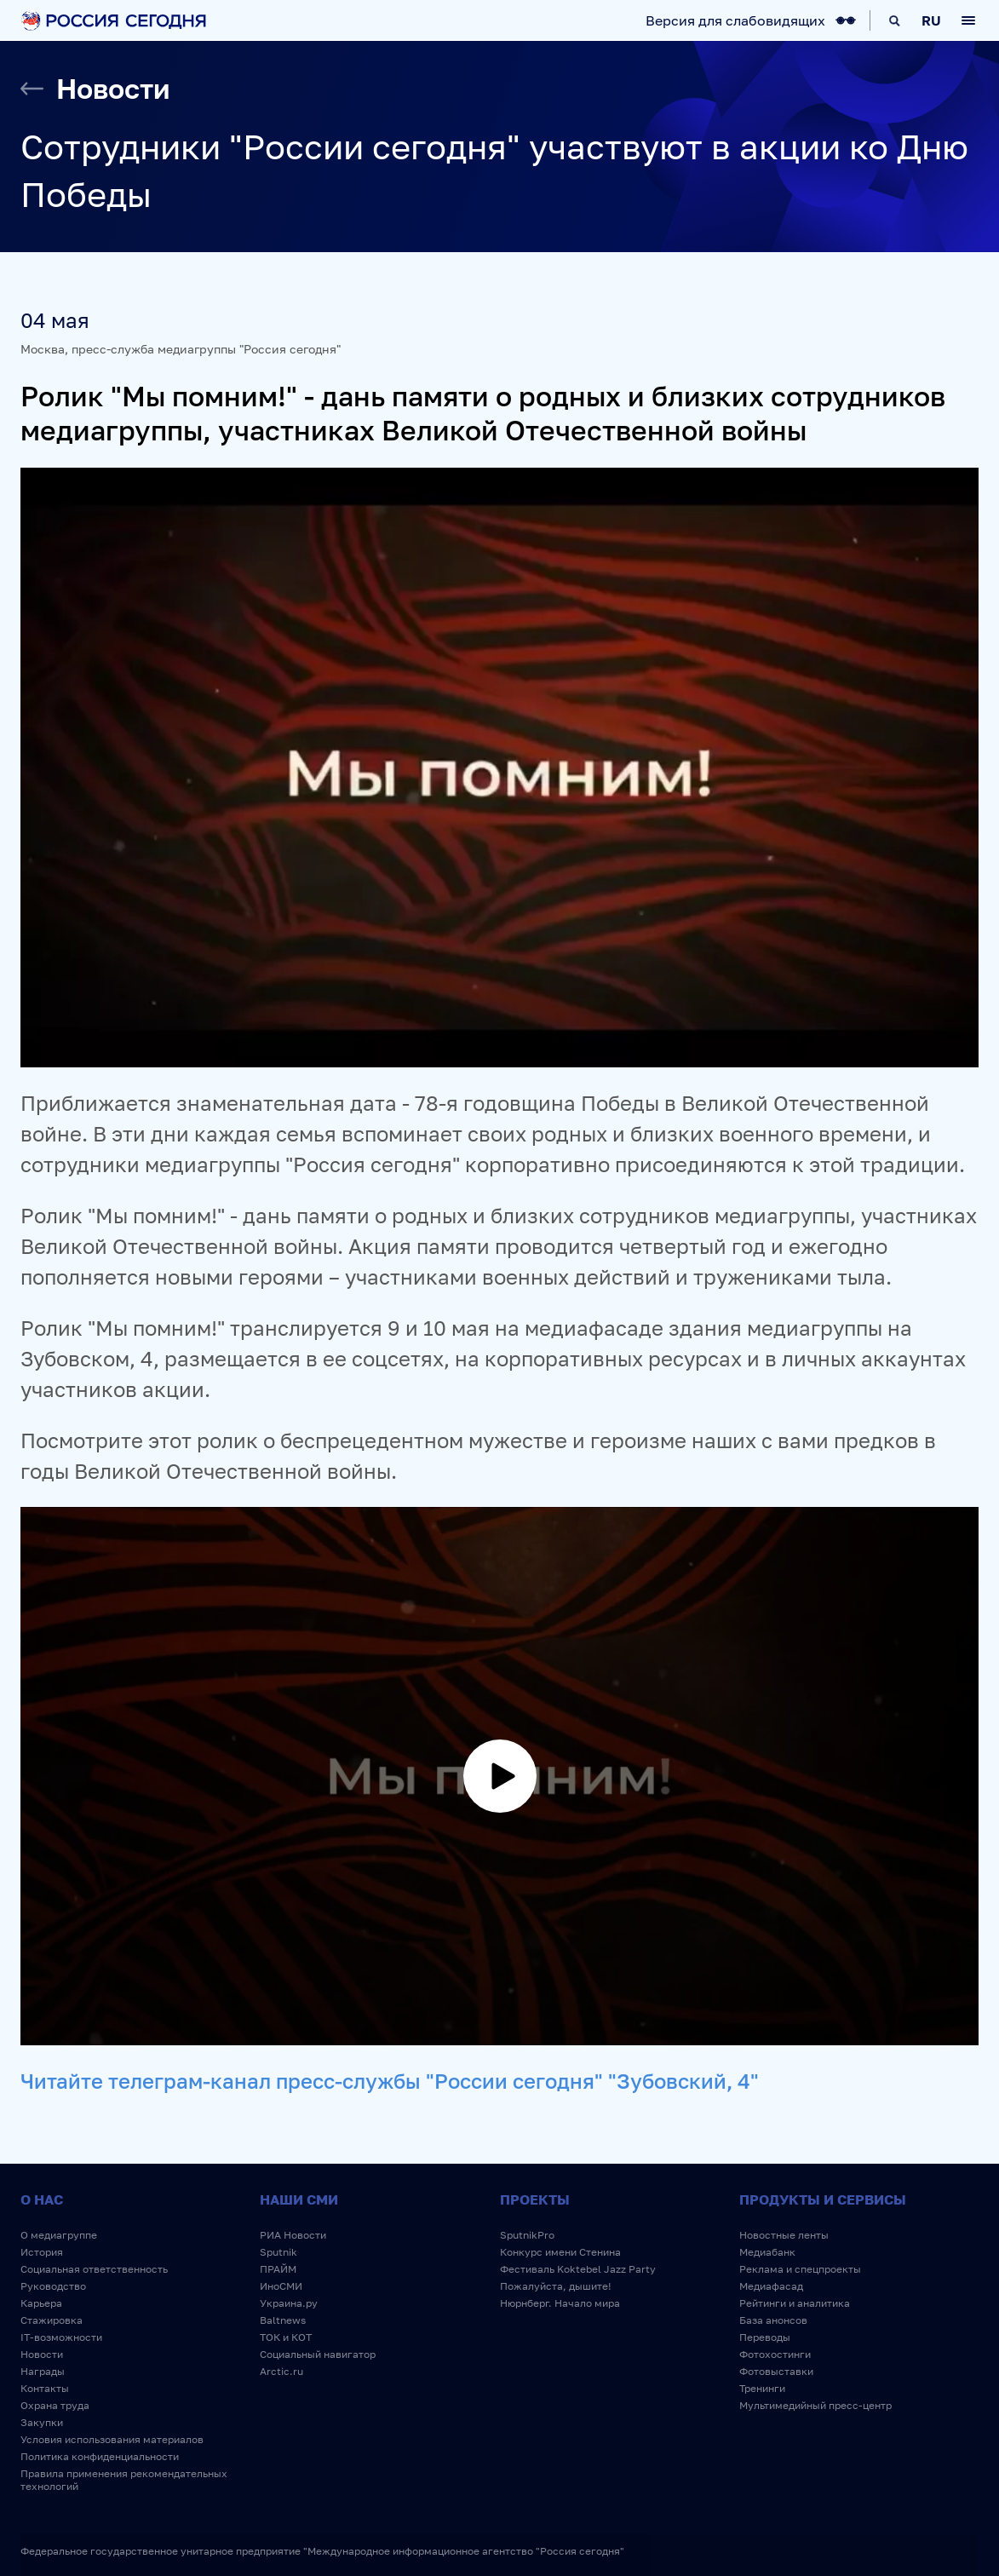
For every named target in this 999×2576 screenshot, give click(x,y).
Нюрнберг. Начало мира (560, 2303)
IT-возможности (61, 2337)
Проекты (535, 2199)
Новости (41, 2354)
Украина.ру (289, 2303)
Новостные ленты (784, 2234)
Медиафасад (771, 2286)
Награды (42, 2371)
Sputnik (278, 2251)
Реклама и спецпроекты (800, 2269)
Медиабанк (767, 2251)
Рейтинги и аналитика (794, 2303)
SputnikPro (527, 2234)
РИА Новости (293, 2234)
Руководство (53, 2286)
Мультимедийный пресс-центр (815, 2405)
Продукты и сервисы (822, 2199)
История (41, 2251)
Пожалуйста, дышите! (555, 2286)
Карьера (41, 2303)
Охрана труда (54, 2405)
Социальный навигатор (318, 2354)
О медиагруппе (58, 2234)
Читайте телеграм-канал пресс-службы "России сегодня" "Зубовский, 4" (389, 2080)
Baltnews (283, 2320)
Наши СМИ (299, 2199)
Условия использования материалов (112, 2439)
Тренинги (762, 2388)
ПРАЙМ (278, 2269)
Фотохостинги (775, 2354)
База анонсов (773, 2320)
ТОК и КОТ (286, 2337)
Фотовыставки (776, 2371)
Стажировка (51, 2320)
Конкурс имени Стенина (560, 2251)
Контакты (44, 2388)
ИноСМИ (281, 2286)
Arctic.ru (281, 2371)
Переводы (764, 2337)
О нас (41, 2199)
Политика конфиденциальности (99, 2456)
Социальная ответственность (94, 2269)
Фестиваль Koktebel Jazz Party (578, 2269)
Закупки (41, 2422)
